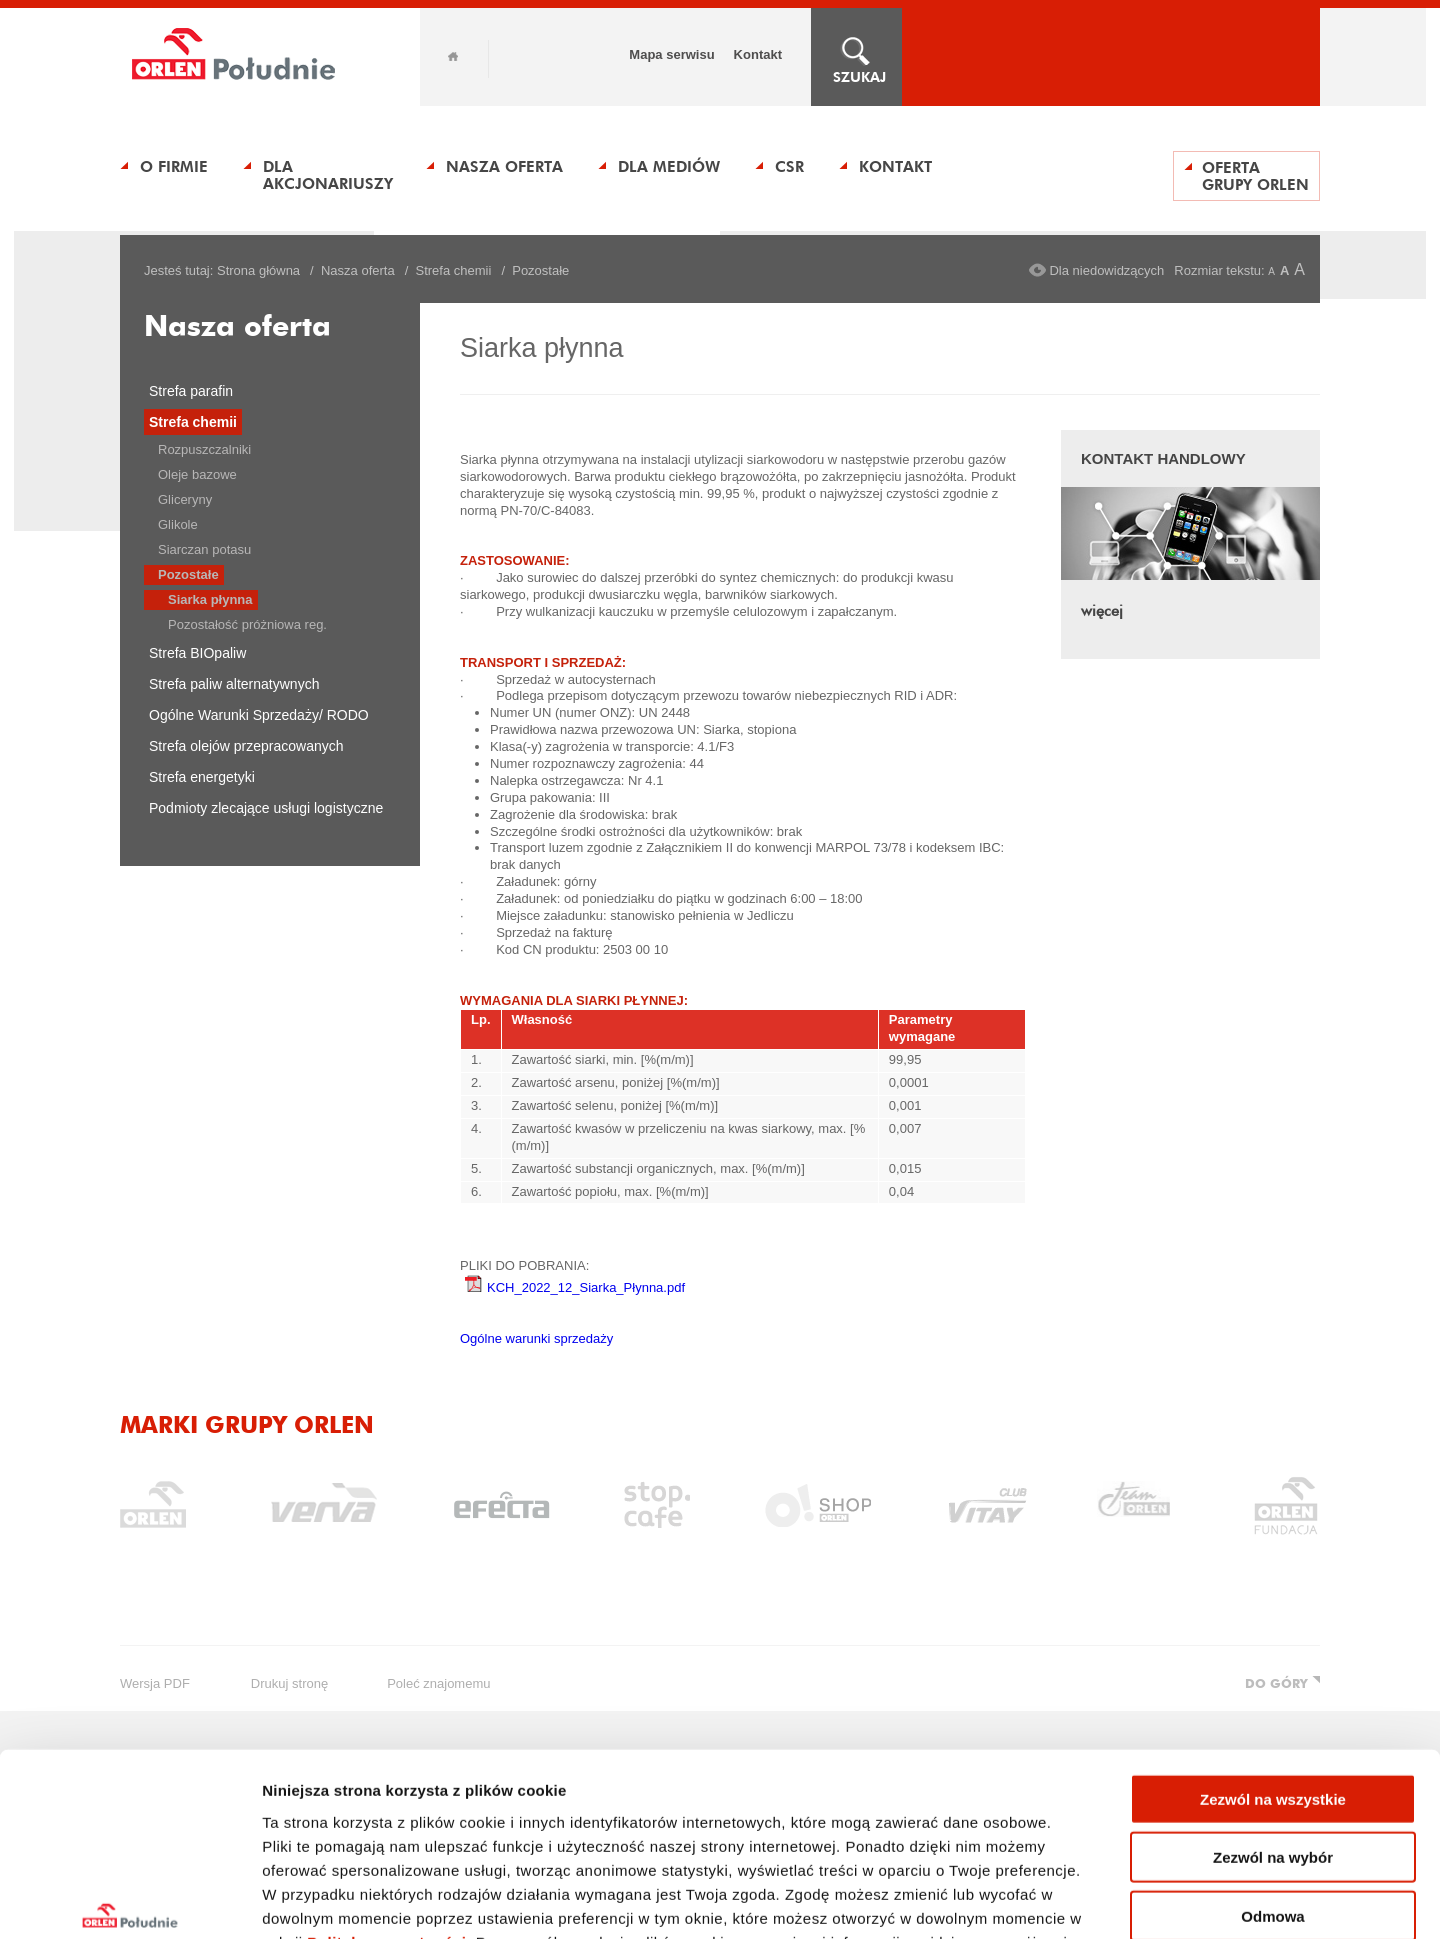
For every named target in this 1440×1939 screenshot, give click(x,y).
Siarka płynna (210, 599)
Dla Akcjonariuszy (328, 175)
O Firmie (174, 166)
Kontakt (758, 54)
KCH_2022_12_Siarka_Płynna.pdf (575, 1287)
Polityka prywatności (386, 1794)
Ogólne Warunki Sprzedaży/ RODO (259, 715)
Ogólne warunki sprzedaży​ (536, 1338)
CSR (789, 166)
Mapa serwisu (671, 54)
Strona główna (258, 270)
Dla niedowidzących (1106, 270)
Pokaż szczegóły (1067, 1899)
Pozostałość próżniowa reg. (247, 624)
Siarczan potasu (204, 549)
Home (453, 56)
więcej (1102, 611)
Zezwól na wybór (1273, 1710)
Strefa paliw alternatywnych (234, 684)
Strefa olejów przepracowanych (246, 746)
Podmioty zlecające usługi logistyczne (266, 808)
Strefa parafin (191, 391)
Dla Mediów (669, 166)
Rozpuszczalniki (204, 449)
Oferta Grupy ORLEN (1255, 176)
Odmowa (1272, 1768)
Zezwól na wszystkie (1273, 1651)
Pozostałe (188, 574)
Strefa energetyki (202, 777)
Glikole (178, 524)
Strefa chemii (454, 270)
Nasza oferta (504, 166)
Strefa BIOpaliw (197, 653)
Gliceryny (185, 499)
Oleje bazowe (197, 474)
